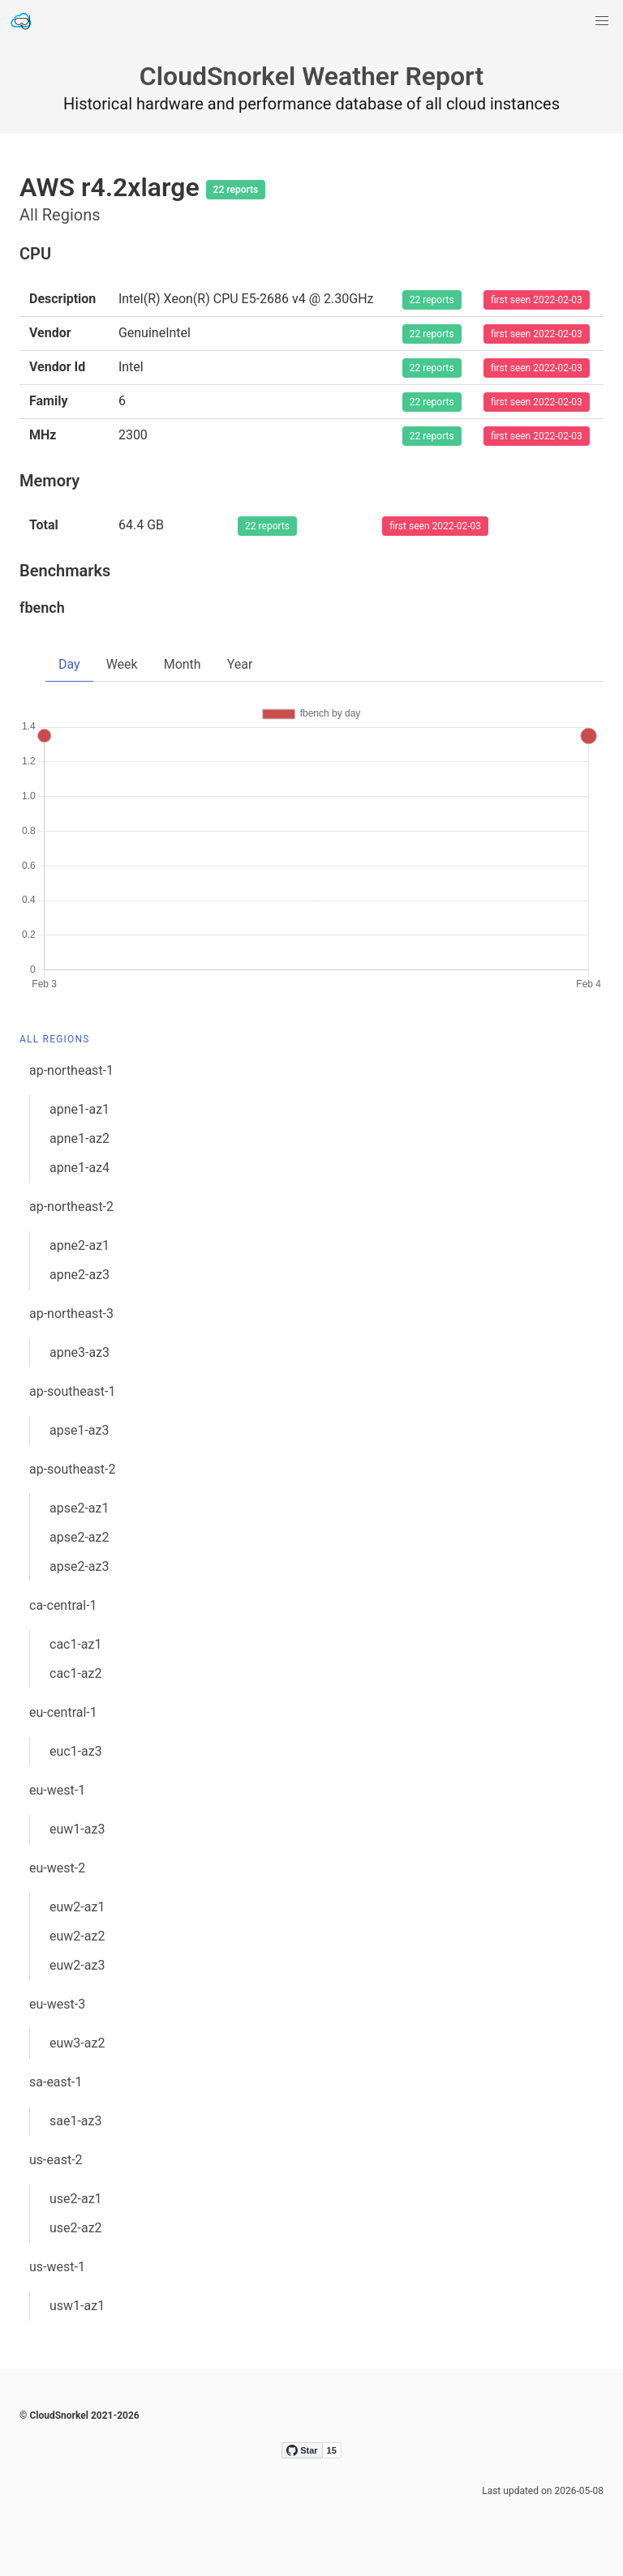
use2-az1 (75, 2198)
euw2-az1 (77, 1907)
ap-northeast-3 (71, 1313)
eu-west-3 (57, 2004)
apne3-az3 (79, 1352)
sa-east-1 (55, 2082)
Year (240, 664)
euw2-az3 (77, 1965)
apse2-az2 (79, 1537)
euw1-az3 (77, 1829)
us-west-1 (57, 2266)
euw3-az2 (77, 2043)
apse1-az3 (79, 1430)
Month (182, 664)
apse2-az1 (79, 1508)
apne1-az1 (79, 1109)
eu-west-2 (57, 1868)
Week (122, 664)
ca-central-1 (63, 1605)
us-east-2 (56, 2159)
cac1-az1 (75, 1644)
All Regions (54, 1039)
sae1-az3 (75, 2121)
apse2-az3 (79, 1566)
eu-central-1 (63, 1712)
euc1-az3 (75, 1751)
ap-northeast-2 (71, 1206)
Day (69, 664)
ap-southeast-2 (72, 1469)
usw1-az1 (77, 2305)
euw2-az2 (77, 1936)
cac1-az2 (75, 1673)
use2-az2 (75, 2228)
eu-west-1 (57, 1790)
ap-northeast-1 (71, 1070)
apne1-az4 (79, 1167)
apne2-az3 (79, 1274)
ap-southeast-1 (72, 1391)
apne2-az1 (79, 1245)
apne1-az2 (79, 1138)
